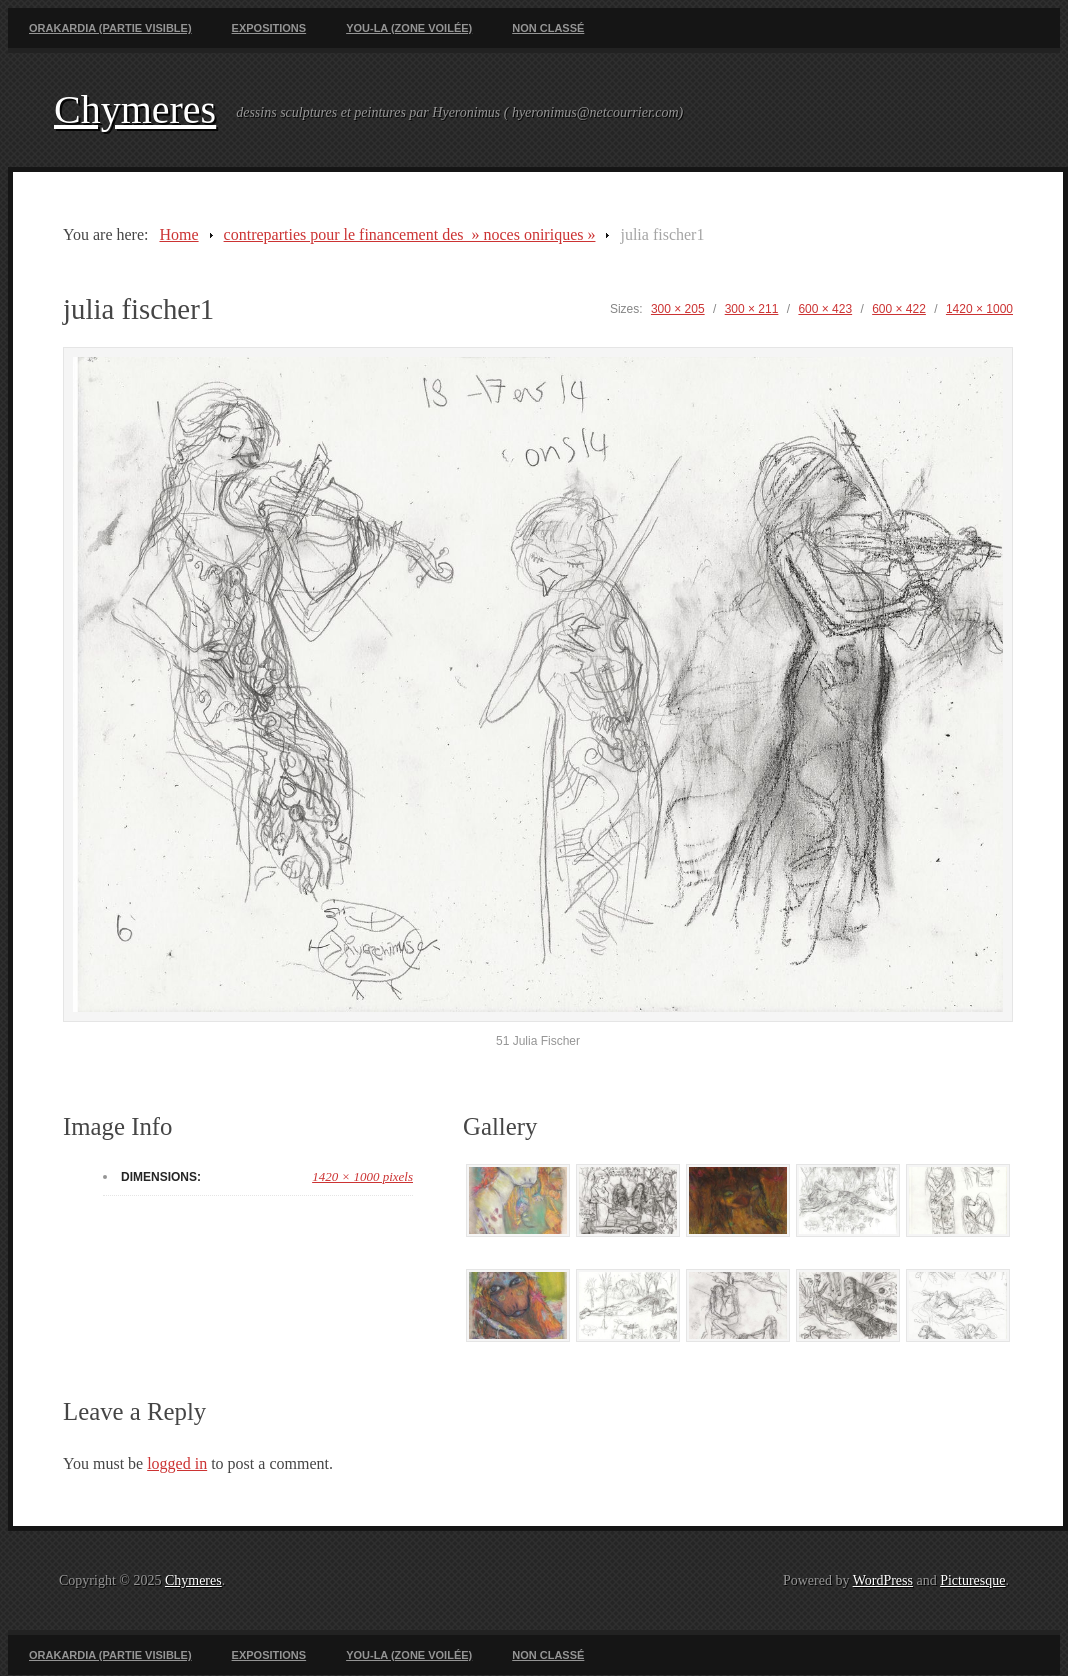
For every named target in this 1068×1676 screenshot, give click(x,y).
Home (178, 234)
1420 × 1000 (979, 309)
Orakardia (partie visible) (110, 28)
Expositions (269, 28)
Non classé (548, 28)
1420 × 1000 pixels (362, 1176)
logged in (177, 1463)
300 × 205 (678, 309)
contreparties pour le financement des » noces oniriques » (410, 234)
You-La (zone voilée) (409, 28)
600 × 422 (899, 309)
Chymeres (135, 109)
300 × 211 (752, 309)
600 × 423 (825, 309)
